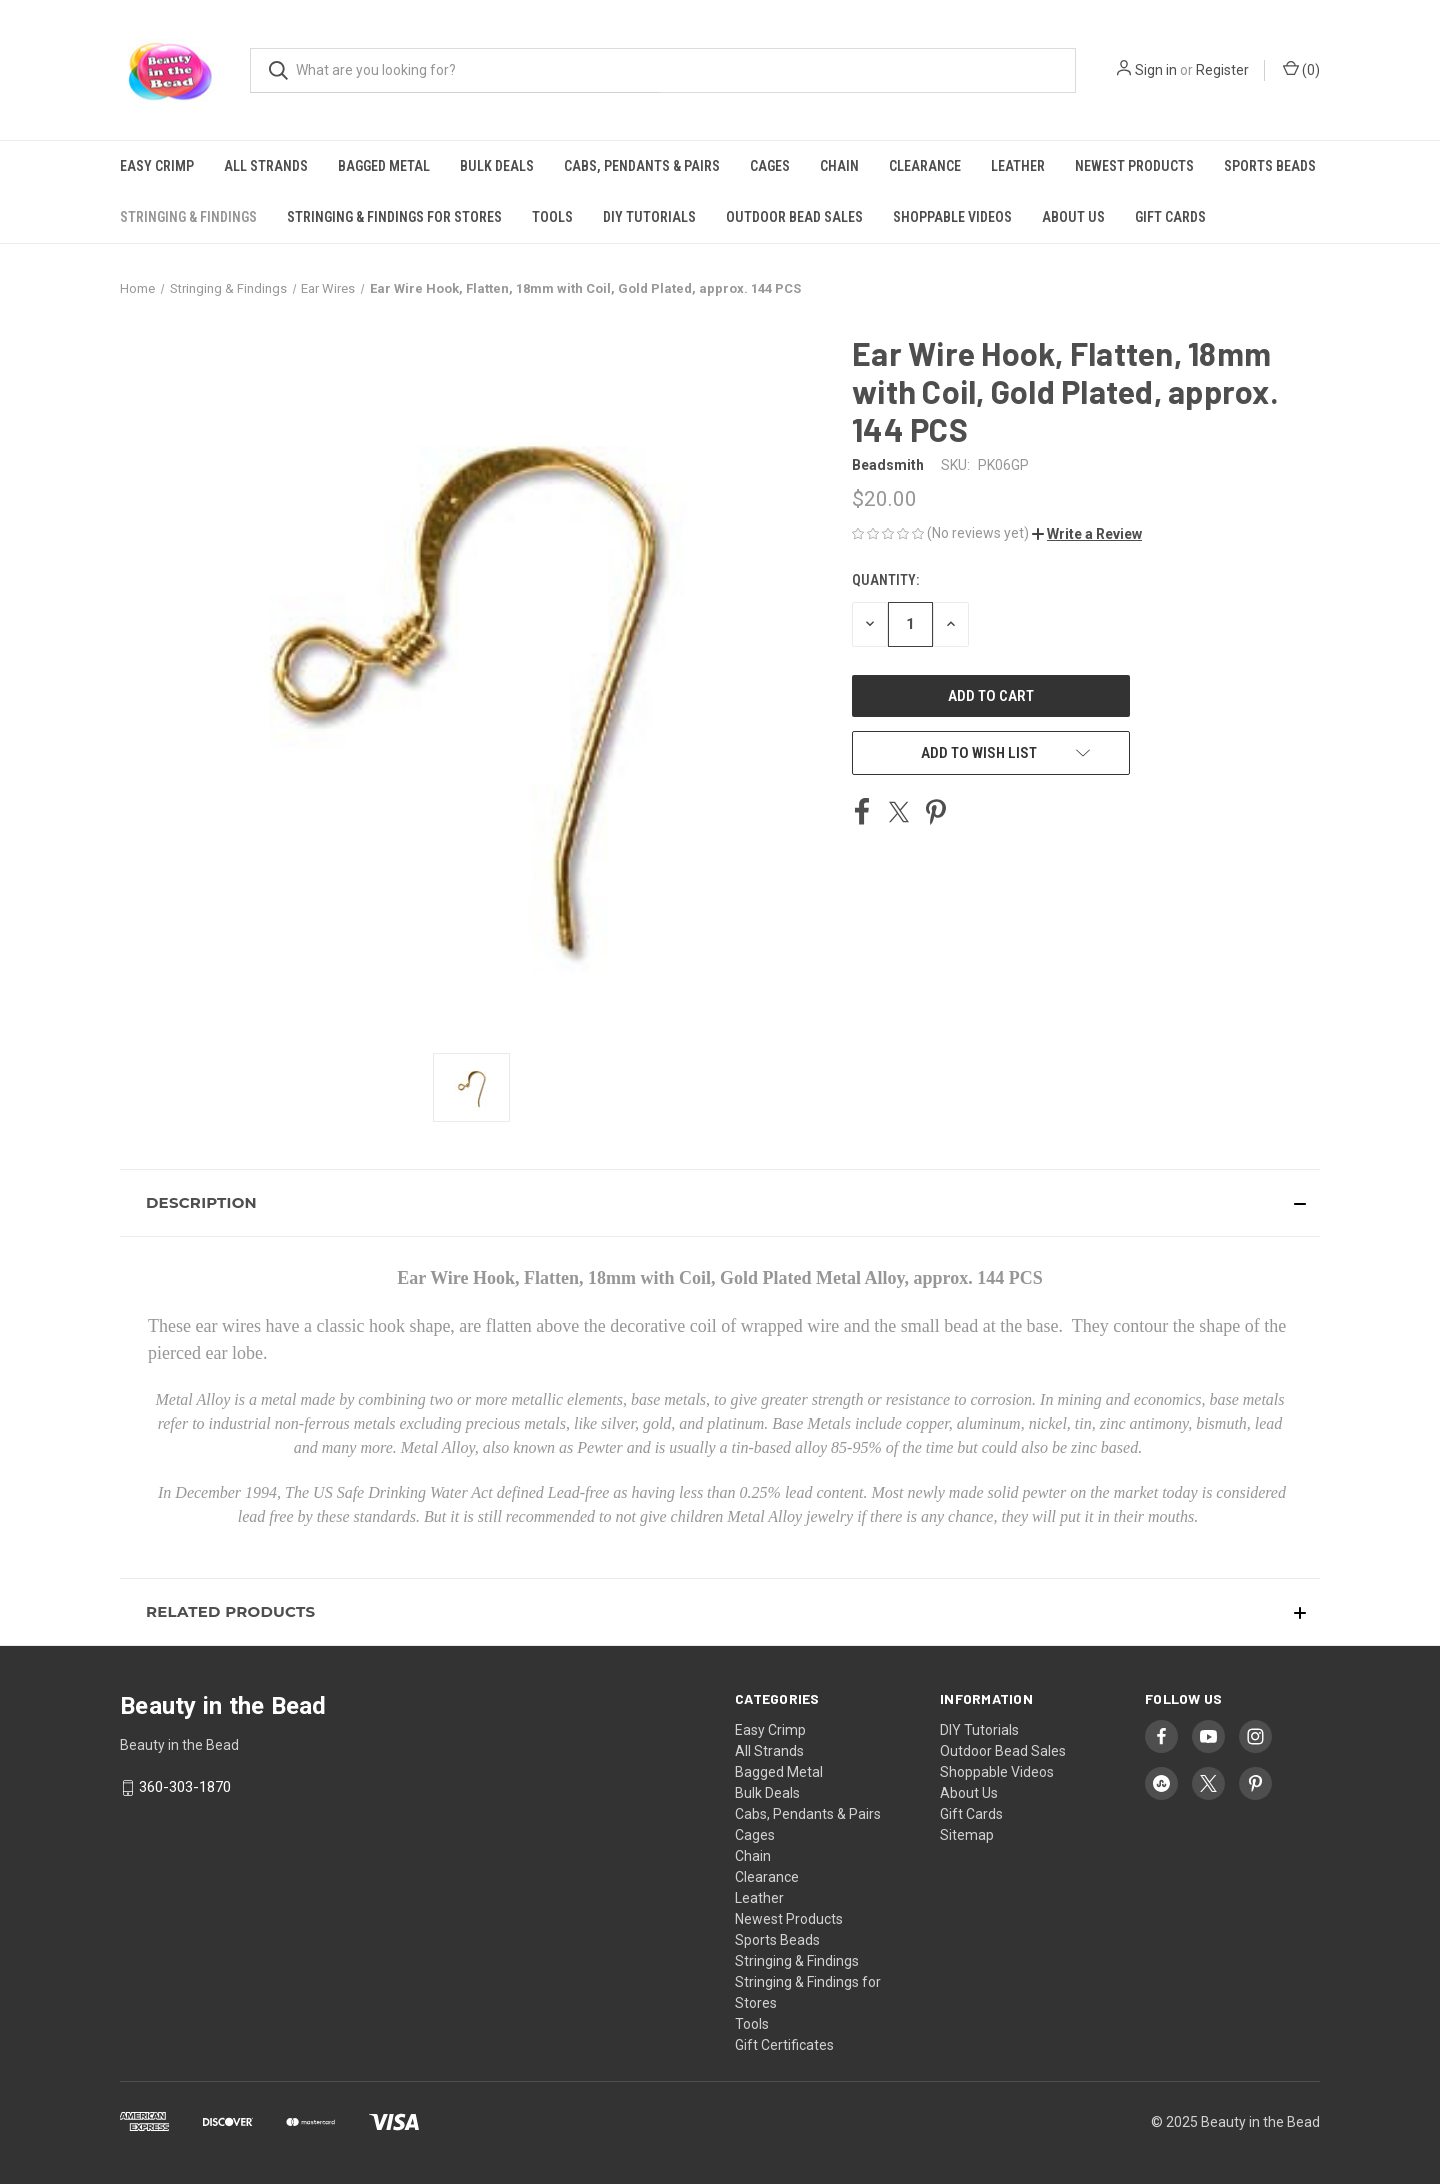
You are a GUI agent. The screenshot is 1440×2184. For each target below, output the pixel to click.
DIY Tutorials (649, 217)
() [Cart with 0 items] (1301, 69)
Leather (1018, 166)
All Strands (266, 166)
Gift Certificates (784, 2045)
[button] (1087, 534)
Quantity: (885, 580)
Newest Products (1134, 166)
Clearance (925, 166)
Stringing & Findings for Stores (394, 217)
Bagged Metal (384, 166)
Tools (552, 217)
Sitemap (967, 1835)
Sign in (1156, 70)
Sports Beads (1270, 166)
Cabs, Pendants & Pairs (642, 166)
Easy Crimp (157, 166)
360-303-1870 (185, 1787)
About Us (1073, 217)
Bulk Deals (497, 166)
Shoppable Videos (952, 217)
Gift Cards (1170, 217)
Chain (839, 166)
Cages (770, 166)
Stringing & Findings (188, 217)
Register (1222, 70)
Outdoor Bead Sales (794, 217)
